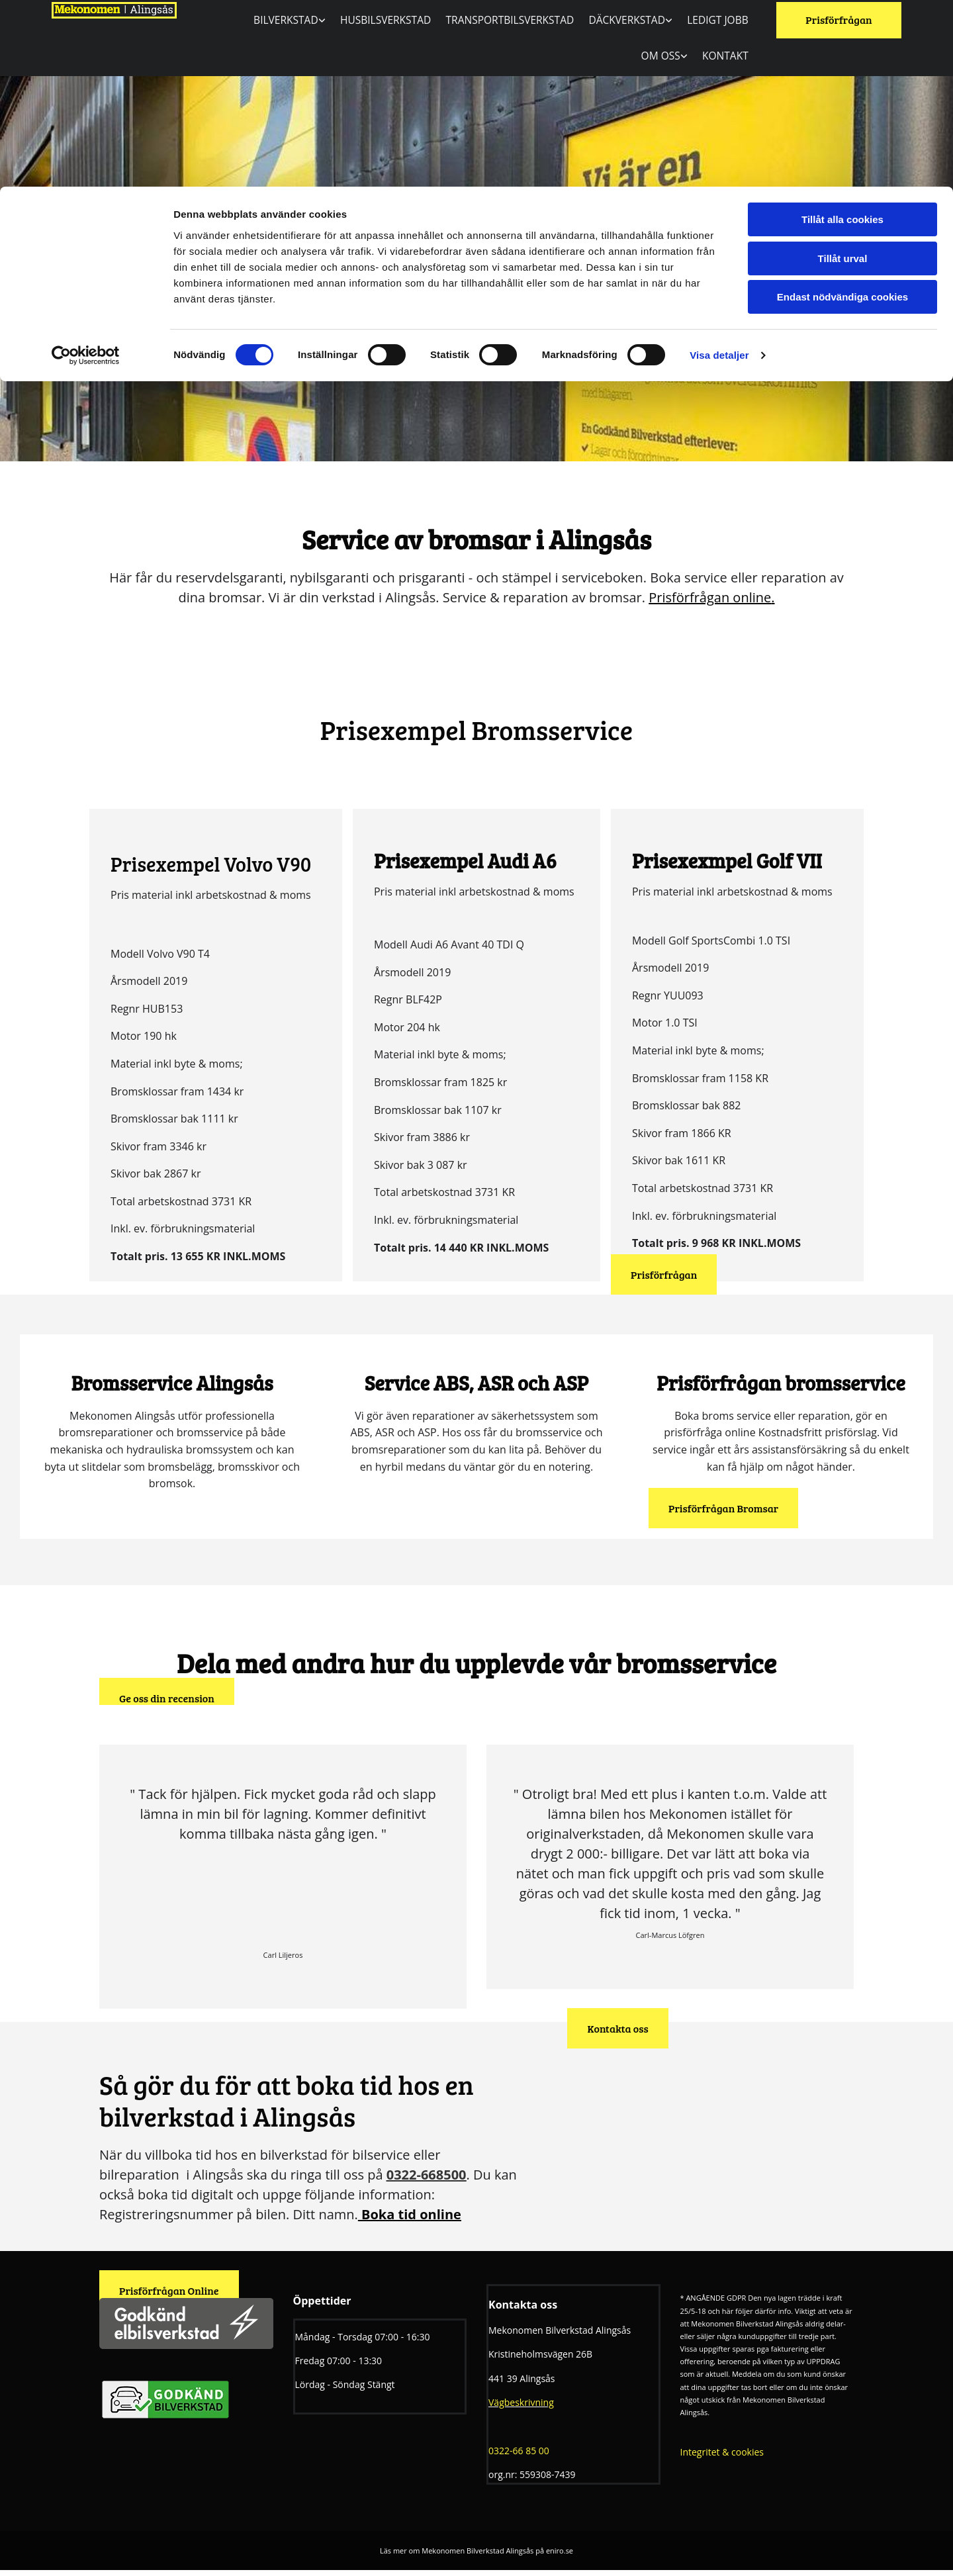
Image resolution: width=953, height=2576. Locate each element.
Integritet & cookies (722, 2458)
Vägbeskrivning (521, 2408)
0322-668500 (426, 2181)
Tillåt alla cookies (842, 32)
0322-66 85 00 (518, 2456)
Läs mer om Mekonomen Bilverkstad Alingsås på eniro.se (476, 2556)
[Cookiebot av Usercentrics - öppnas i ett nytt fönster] (86, 169)
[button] (664, 1280)
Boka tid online (411, 2221)
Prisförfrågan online (710, 603)
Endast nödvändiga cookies (842, 110)
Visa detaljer (719, 168)
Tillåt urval (843, 71)
